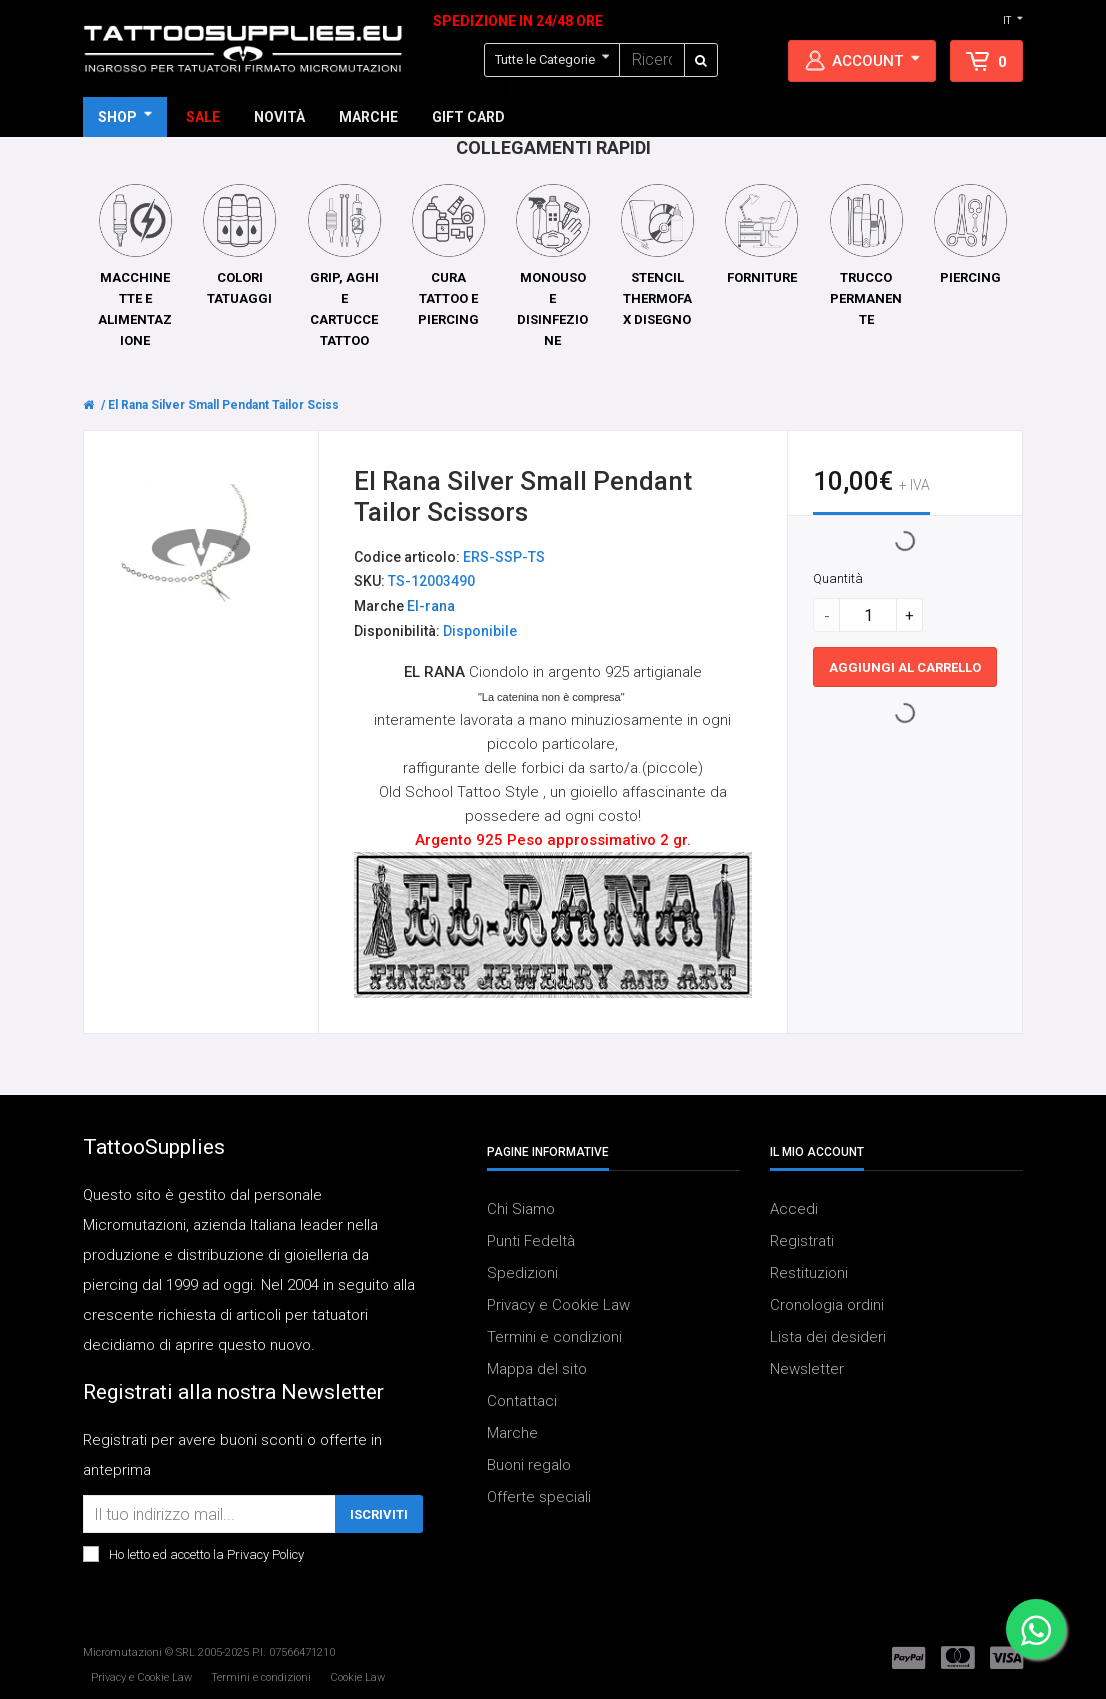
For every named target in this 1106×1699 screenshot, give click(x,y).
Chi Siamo (521, 1209)
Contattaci (522, 1401)
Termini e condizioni (554, 1337)
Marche (512, 1433)
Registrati (802, 1241)
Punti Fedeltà (531, 1241)
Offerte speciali (539, 1497)
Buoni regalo (529, 1465)
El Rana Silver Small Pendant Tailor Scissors (233, 405)
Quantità (838, 579)
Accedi (794, 1209)
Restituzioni (809, 1273)
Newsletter (807, 1369)
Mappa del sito (537, 1369)
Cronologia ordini (827, 1305)
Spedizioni (522, 1273)
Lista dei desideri (828, 1337)
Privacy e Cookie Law (558, 1305)
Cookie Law (357, 1677)
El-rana (431, 607)
